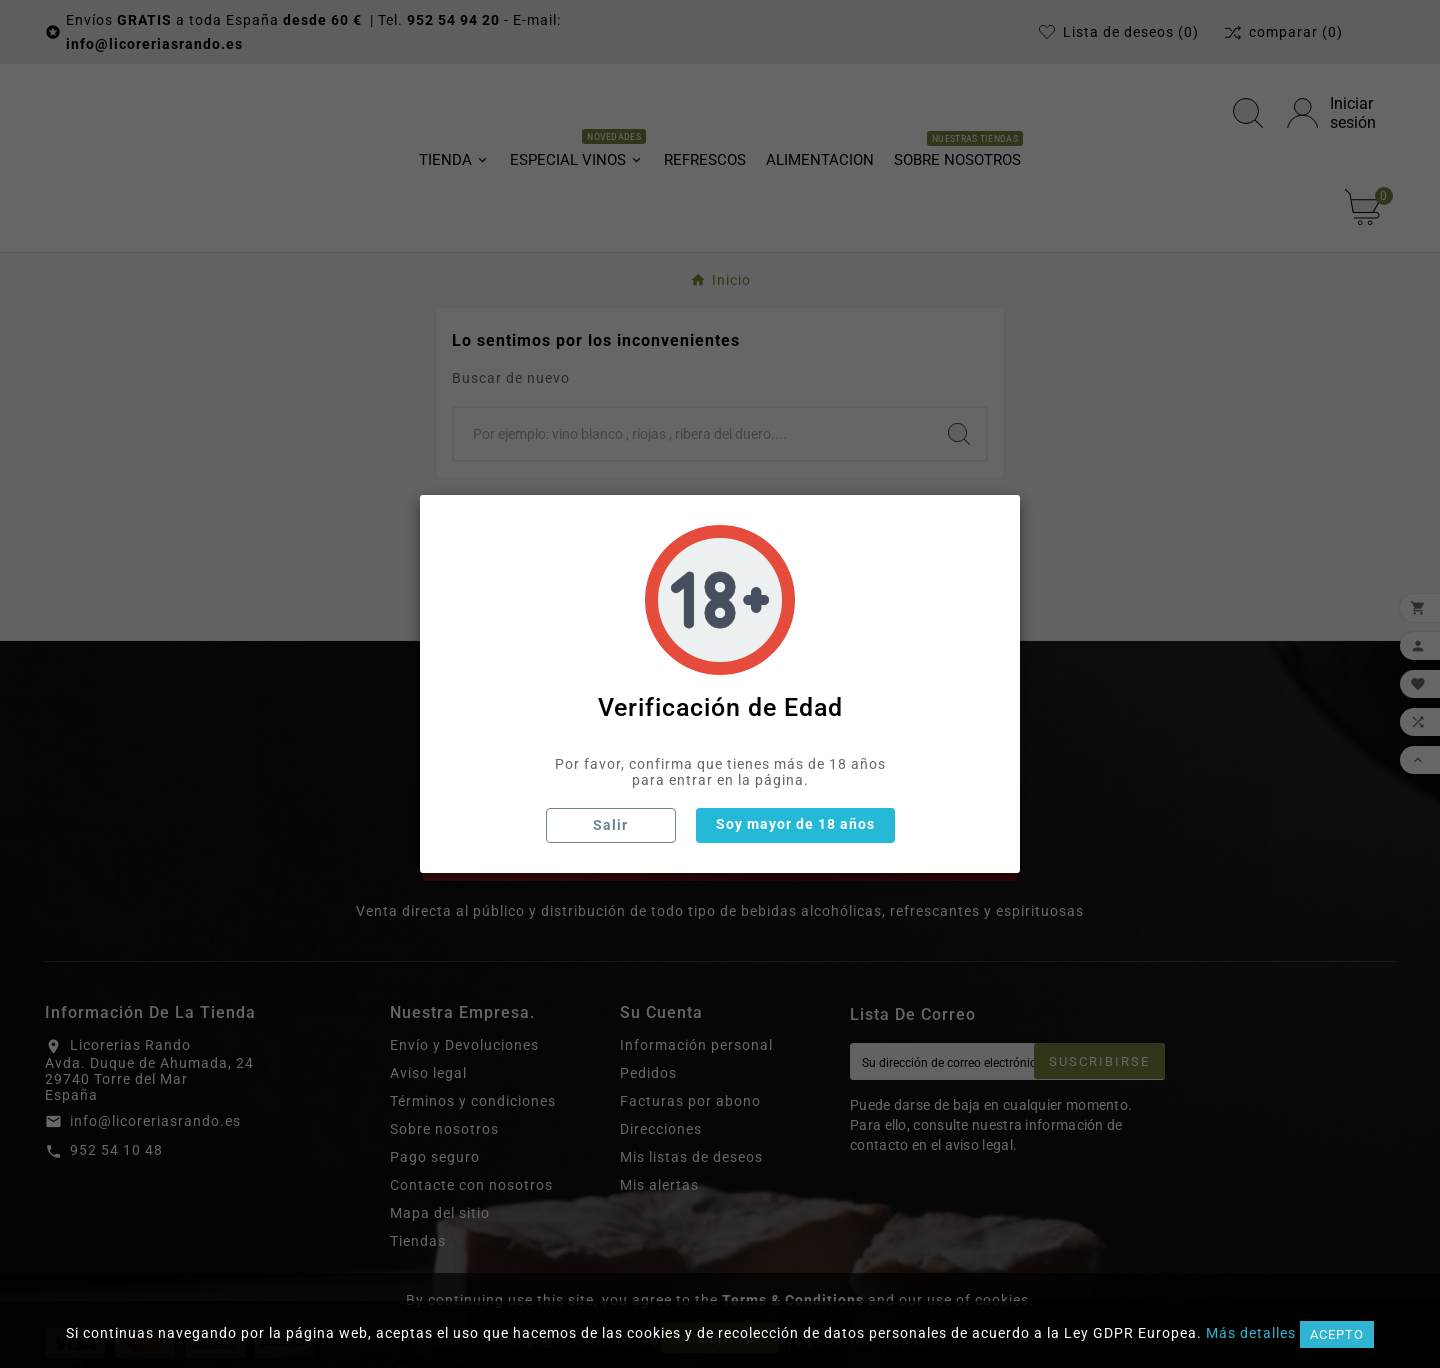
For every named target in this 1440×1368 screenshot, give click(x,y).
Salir (610, 825)
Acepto (1337, 1334)
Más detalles (1251, 1333)
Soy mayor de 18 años (795, 824)
